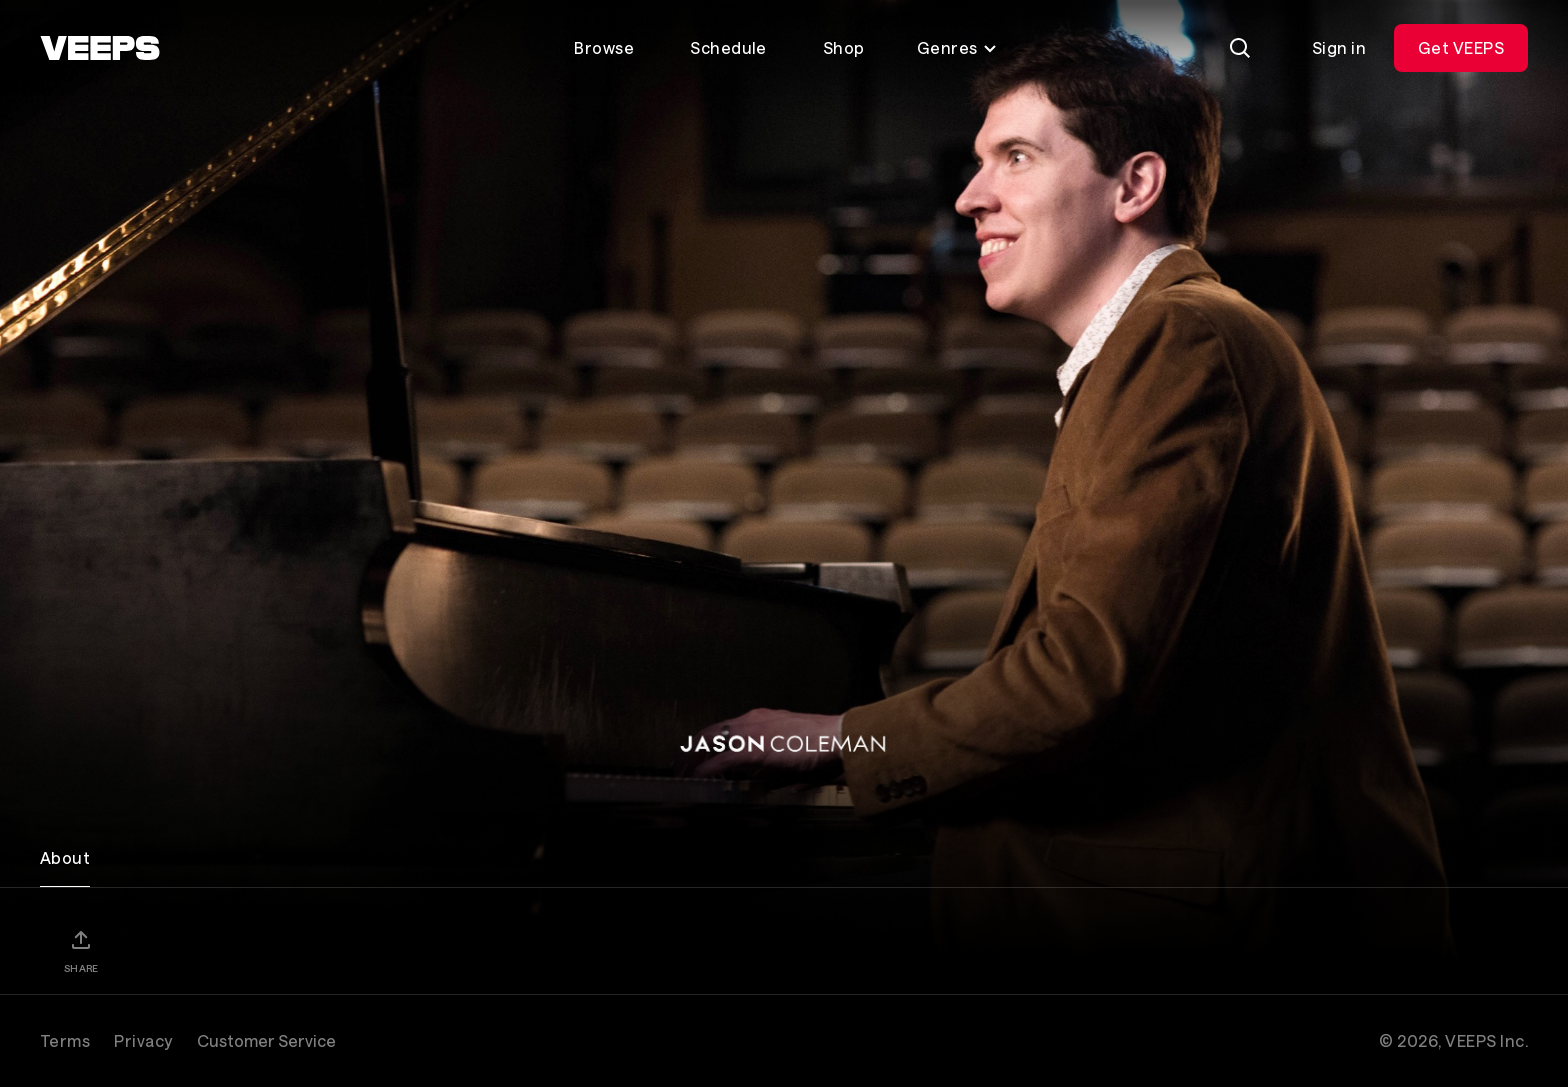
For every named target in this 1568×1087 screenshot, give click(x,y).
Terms (65, 1040)
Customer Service (266, 1040)
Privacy (143, 1040)
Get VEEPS (1461, 47)
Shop (844, 47)
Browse (604, 47)
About (65, 857)
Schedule (728, 47)
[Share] (81, 951)
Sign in (1339, 47)
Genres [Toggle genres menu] (957, 47)
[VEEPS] (100, 48)
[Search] (1240, 48)
